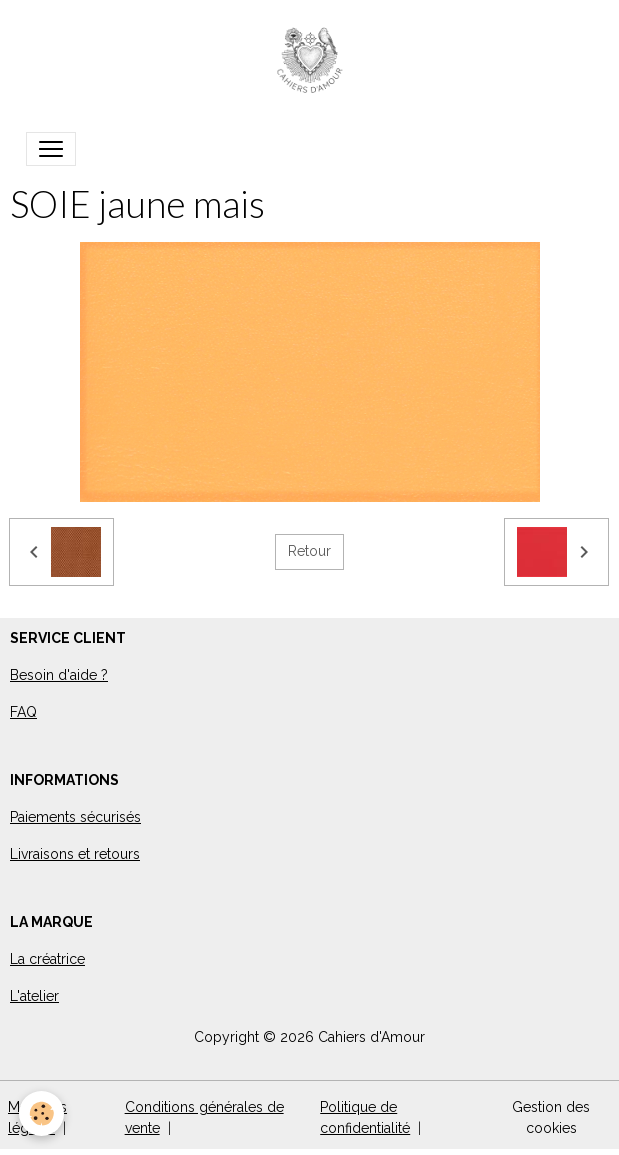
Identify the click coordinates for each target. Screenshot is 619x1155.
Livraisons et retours (75, 854)
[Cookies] (42, 1113)
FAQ (23, 712)
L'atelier (34, 996)
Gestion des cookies (551, 1117)
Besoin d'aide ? (59, 675)
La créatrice (47, 959)
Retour (309, 551)
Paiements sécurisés (75, 817)
